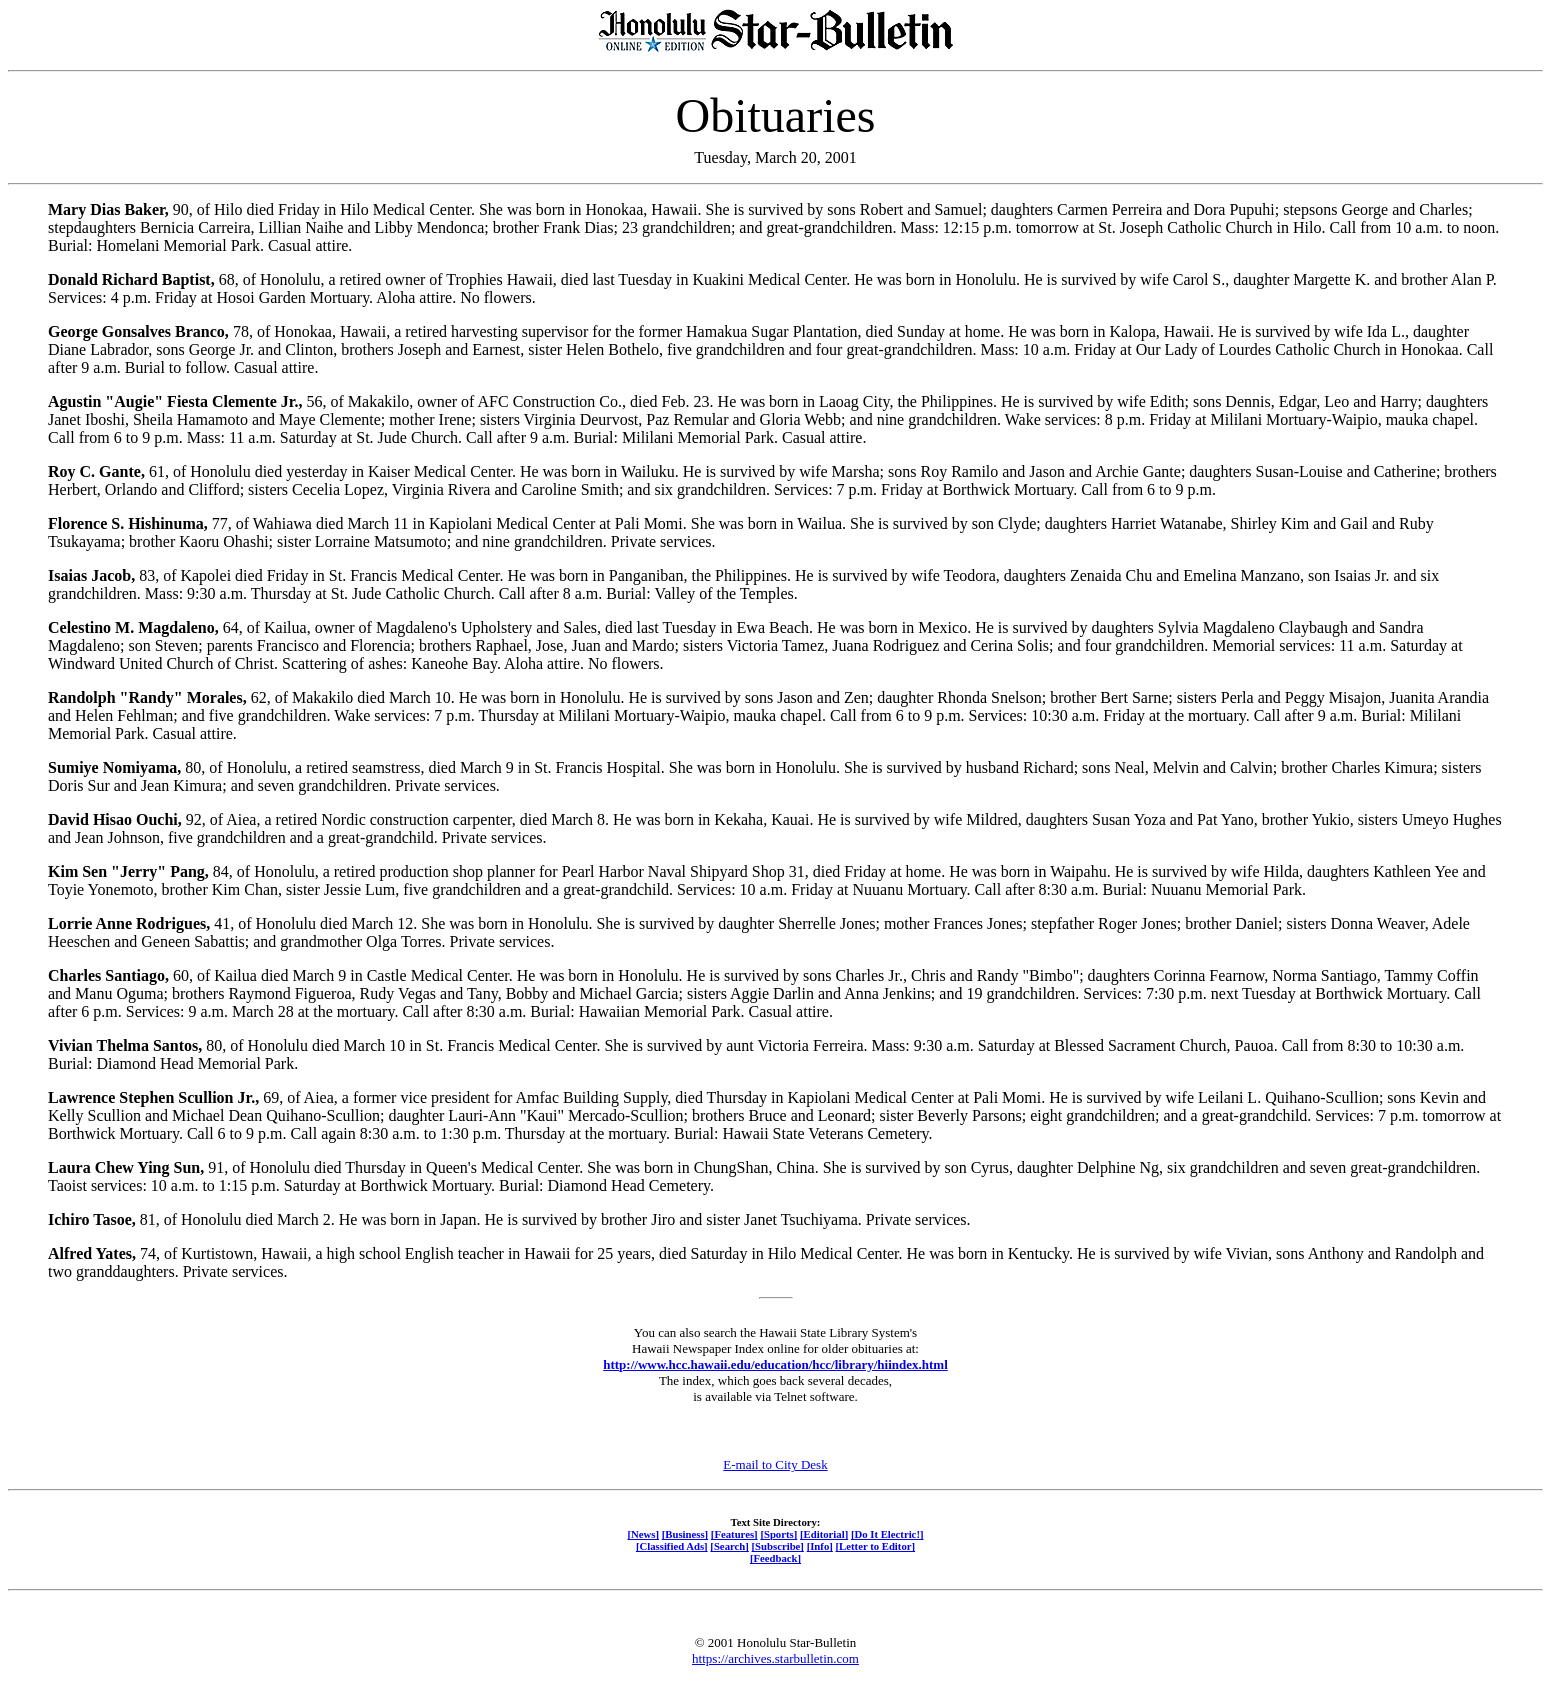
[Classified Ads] (672, 1546)
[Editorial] (824, 1534)
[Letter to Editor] (876, 1546)
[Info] (820, 1546)
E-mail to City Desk (775, 1464)
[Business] (685, 1534)
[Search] (729, 1546)
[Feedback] (775, 1558)
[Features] (734, 1534)
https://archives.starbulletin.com (775, 1658)
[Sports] (778, 1534)
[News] (643, 1534)
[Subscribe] (778, 1546)
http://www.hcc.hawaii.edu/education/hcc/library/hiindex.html (775, 1364)
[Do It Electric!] (887, 1534)
